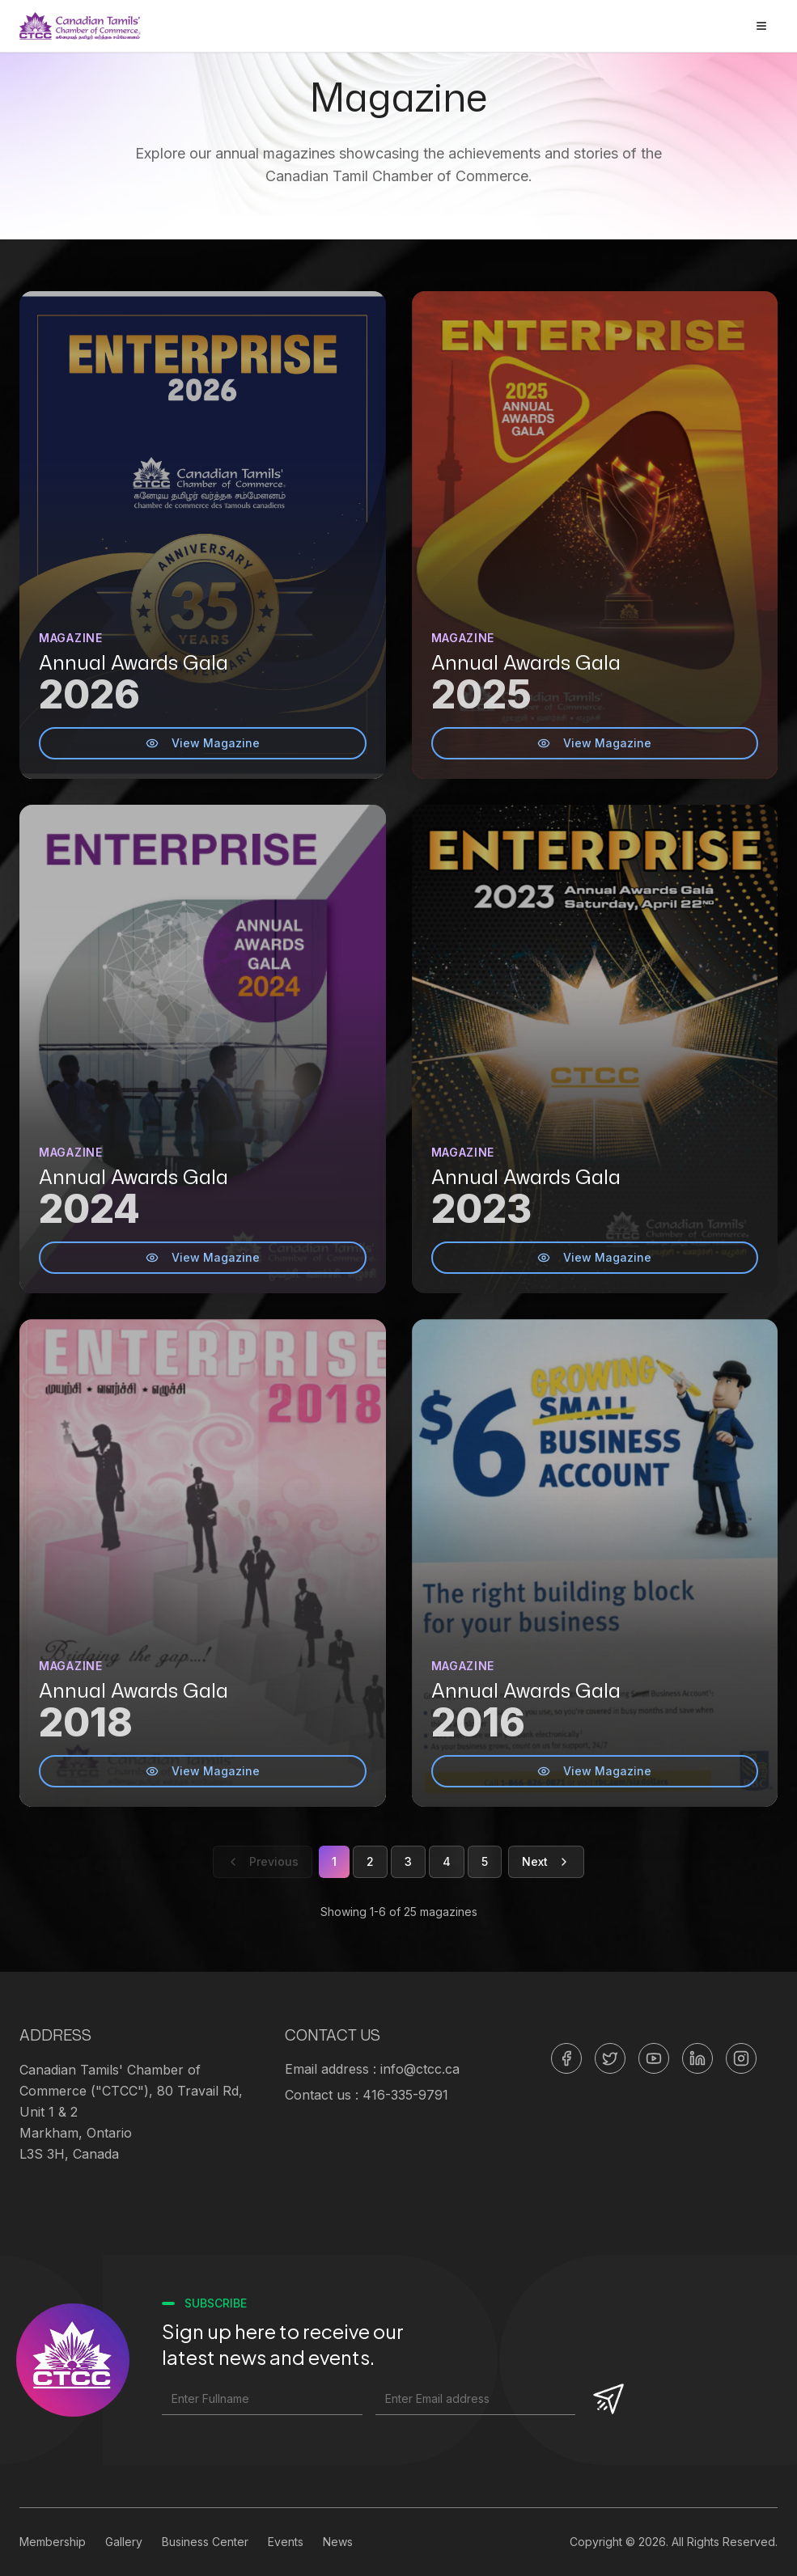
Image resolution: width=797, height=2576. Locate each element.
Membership (52, 2542)
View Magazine (203, 743)
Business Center (205, 2542)
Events (285, 2542)
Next (546, 1861)
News (338, 2542)
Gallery (123, 2542)
